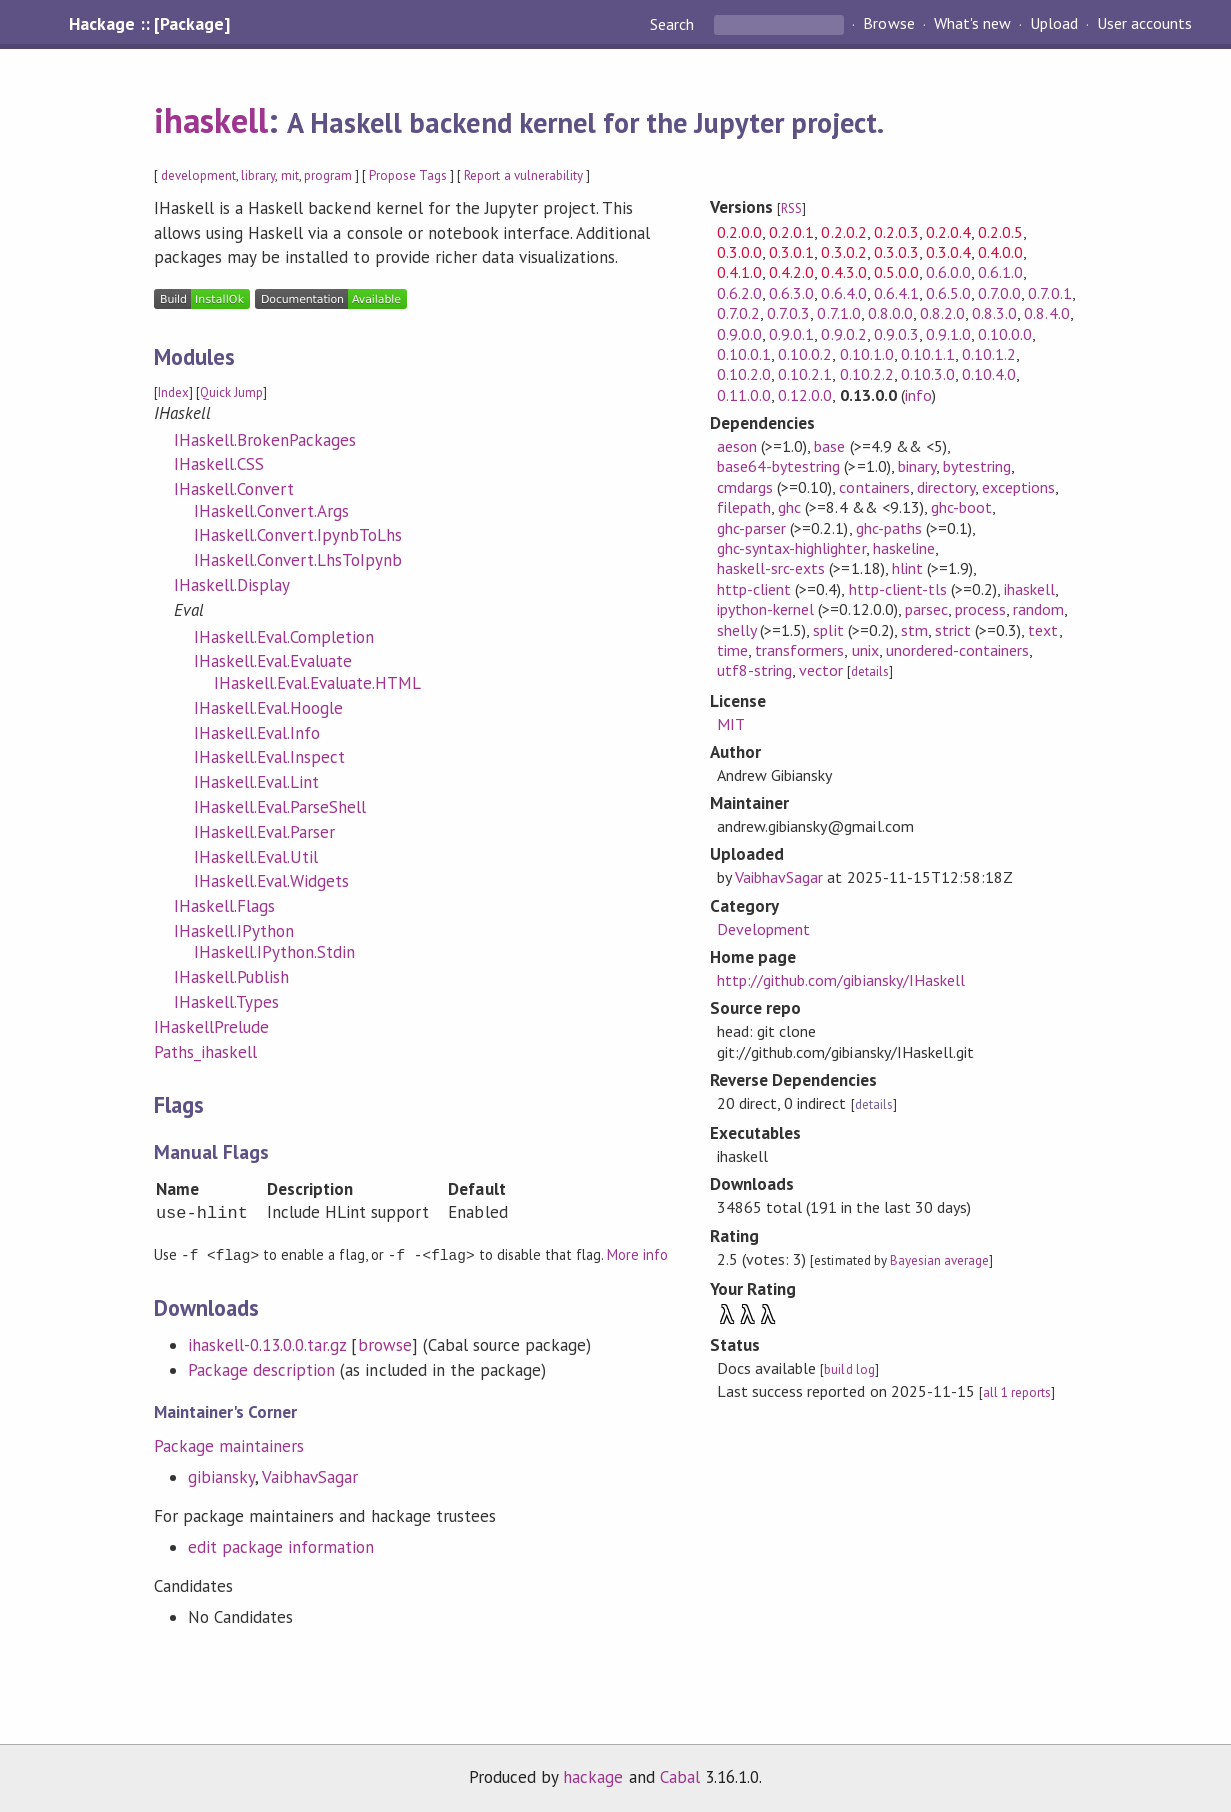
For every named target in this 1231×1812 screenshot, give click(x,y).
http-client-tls (898, 589)
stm (914, 630)
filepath (744, 507)
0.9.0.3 (896, 334)
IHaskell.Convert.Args (272, 511)
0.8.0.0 (890, 313)
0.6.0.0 (948, 272)
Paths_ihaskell (205, 1052)
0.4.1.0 (739, 272)
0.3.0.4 (948, 252)
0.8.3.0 (994, 313)
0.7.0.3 (788, 313)
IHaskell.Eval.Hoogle (268, 708)
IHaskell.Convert (234, 489)
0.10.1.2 (989, 354)
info (918, 395)
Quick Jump (231, 392)
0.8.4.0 (1046, 313)
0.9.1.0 (948, 334)
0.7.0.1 (1049, 293)
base (829, 446)
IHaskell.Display (232, 585)
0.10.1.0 (867, 354)
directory (946, 487)
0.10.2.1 (805, 374)
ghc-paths (889, 528)
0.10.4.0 (989, 374)
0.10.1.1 (928, 354)
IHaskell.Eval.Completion (284, 637)
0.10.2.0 (744, 374)
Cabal (680, 1776)
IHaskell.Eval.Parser (264, 832)
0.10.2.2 (867, 374)
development (198, 175)
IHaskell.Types (226, 1002)
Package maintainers (229, 1445)
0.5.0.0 (896, 272)
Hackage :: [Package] (149, 24)
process (980, 609)
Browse (888, 24)
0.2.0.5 (1000, 232)
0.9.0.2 (843, 334)
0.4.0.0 (1000, 252)
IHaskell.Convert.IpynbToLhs (298, 535)
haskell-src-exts (771, 568)
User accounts (1144, 24)
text (1043, 630)
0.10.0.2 (805, 354)
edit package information (281, 1546)
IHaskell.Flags (224, 906)
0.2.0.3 (896, 232)
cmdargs (745, 487)
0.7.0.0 (999, 293)
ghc (789, 507)
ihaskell (211, 120)
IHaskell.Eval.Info (257, 733)
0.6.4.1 (896, 293)
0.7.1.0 (838, 313)
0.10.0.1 (744, 354)
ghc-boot (961, 507)
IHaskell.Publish (231, 977)
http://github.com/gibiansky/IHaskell (841, 980)
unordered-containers (957, 650)
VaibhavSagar (310, 1476)
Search (674, 24)
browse (385, 1344)
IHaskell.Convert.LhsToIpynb (298, 560)
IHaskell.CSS (219, 464)
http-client (754, 589)
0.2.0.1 (791, 232)
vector (821, 670)
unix (865, 650)
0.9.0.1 (791, 334)
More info (637, 1254)
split (828, 630)
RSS (791, 208)
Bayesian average (939, 1260)
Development (763, 929)
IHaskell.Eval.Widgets (272, 881)
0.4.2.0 (791, 272)
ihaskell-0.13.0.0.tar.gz (267, 1344)
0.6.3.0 (791, 293)
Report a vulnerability (523, 175)
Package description (261, 1369)
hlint (907, 568)
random (1038, 609)
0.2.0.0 (739, 232)
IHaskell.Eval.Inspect (270, 757)
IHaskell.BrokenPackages (265, 440)
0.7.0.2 (738, 313)
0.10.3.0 (928, 374)
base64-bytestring (778, 466)
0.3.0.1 (791, 252)
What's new (972, 24)
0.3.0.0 (739, 252)
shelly (736, 630)
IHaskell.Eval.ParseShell (280, 807)
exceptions (1018, 487)
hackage (593, 1776)
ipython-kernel (765, 609)
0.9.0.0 (739, 334)
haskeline (904, 548)
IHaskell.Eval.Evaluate (273, 661)
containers (874, 487)
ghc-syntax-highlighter (791, 548)
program (328, 175)
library (258, 175)
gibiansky (221, 1476)
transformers (799, 650)
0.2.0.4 (948, 232)
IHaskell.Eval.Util (256, 857)
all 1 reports (1017, 1392)
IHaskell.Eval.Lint (256, 782)
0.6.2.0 (739, 293)
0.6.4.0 (843, 293)
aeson (737, 446)
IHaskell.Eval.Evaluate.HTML (318, 683)
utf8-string (754, 670)
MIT (731, 724)
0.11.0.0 (744, 395)
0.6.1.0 (1000, 272)
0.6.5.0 (948, 293)
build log (849, 1369)
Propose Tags (408, 175)
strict (953, 630)
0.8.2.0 (942, 313)
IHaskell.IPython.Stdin (275, 952)
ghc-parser (751, 528)
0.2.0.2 (843, 232)
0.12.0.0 (805, 395)
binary (917, 466)
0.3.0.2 (843, 252)
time (732, 650)
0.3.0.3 (896, 252)
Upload (1054, 24)
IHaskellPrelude (211, 1027)
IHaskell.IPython (234, 931)
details (870, 671)
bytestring (977, 466)
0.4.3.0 (843, 272)
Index (173, 392)
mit (290, 175)
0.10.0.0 (1005, 334)
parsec (926, 609)
